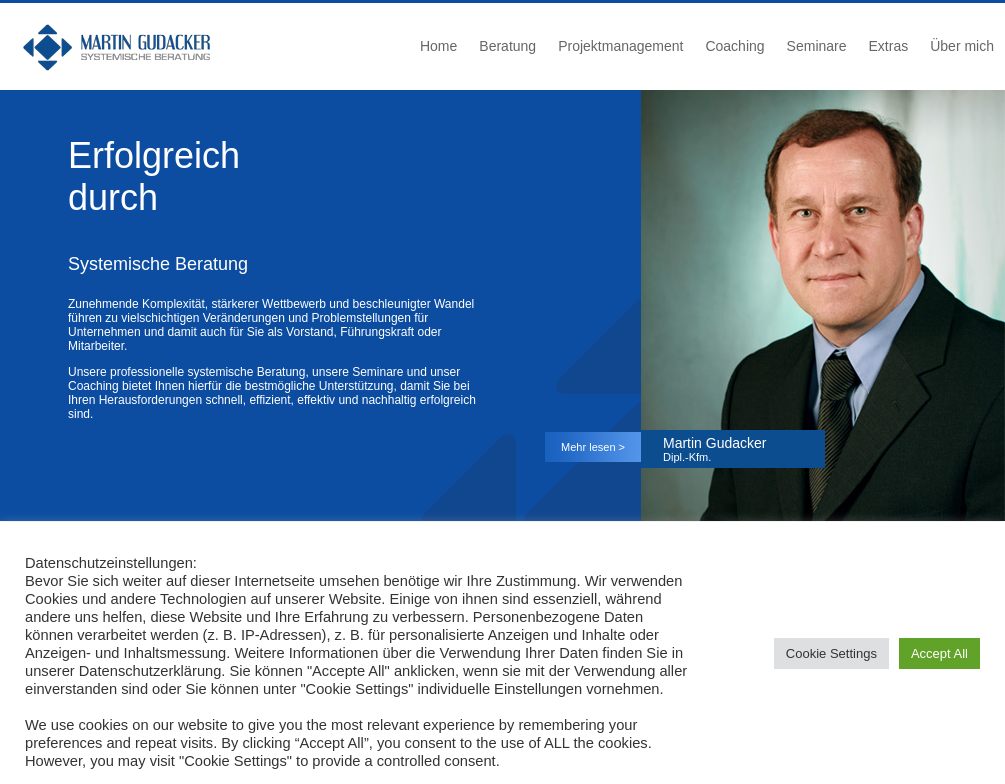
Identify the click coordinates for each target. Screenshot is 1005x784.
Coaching (734, 46)
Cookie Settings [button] (831, 653)
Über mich (962, 46)
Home (438, 46)
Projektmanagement (620, 46)
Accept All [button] (939, 653)
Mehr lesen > (593, 447)
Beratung (507, 46)
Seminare (817, 46)
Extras (889, 46)
